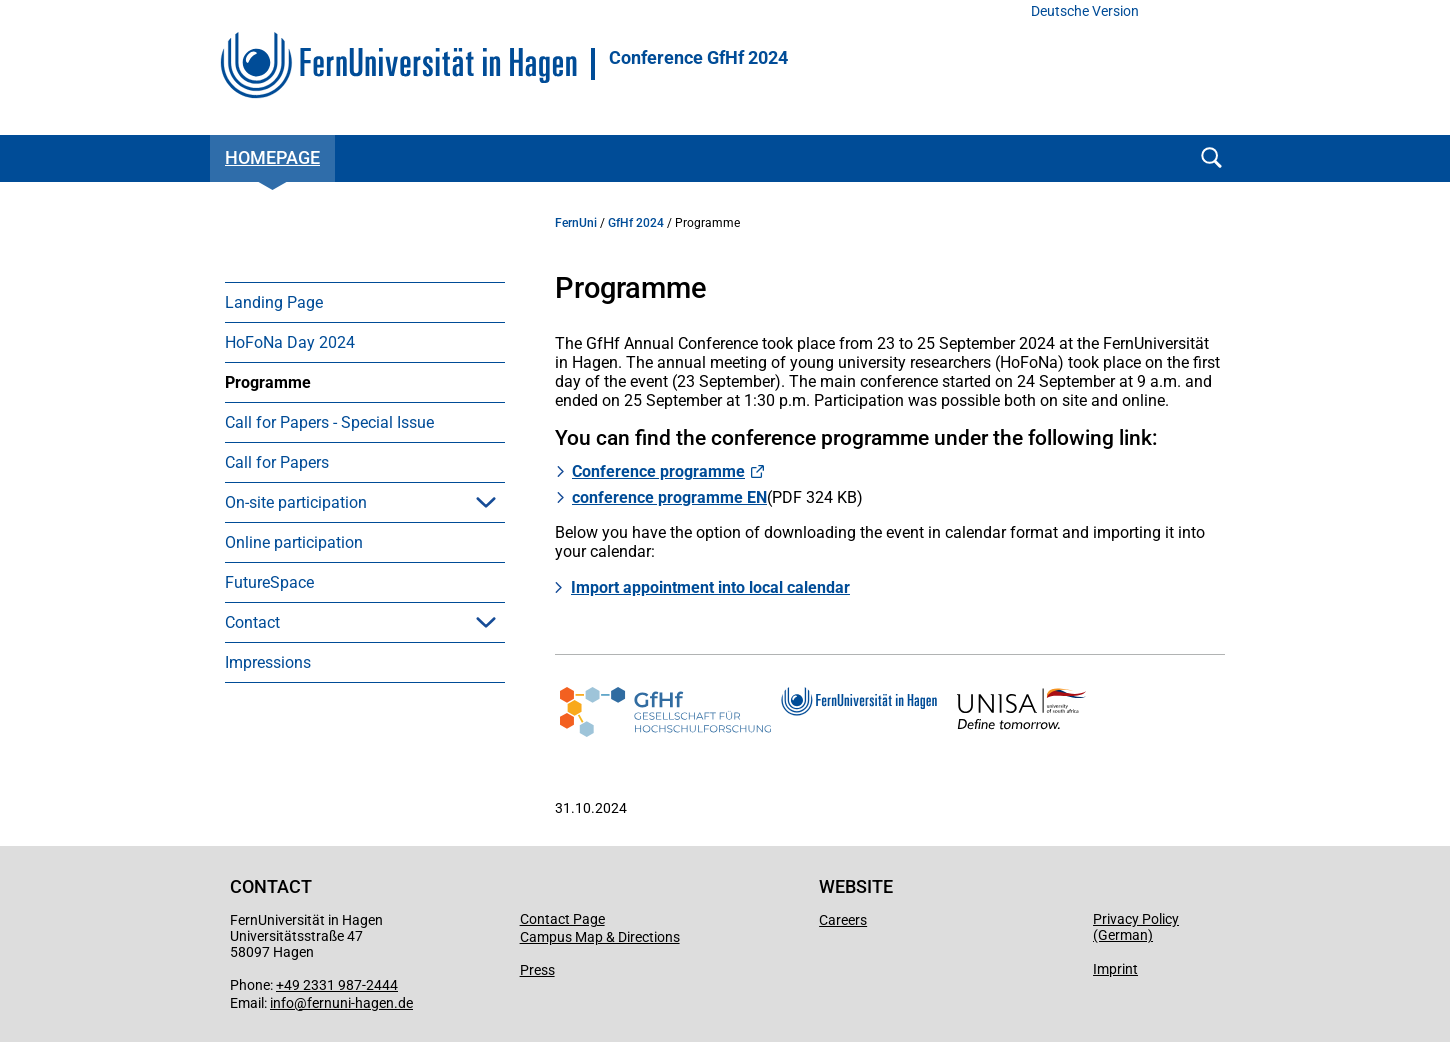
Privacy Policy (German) (1136, 927)
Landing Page (274, 302)
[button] (486, 502)
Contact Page (562, 919)
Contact (252, 622)
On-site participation (296, 502)
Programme (268, 382)
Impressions (268, 662)
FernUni (576, 223)
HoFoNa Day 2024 (290, 342)
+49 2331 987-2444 (337, 985)
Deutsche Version (1085, 11)
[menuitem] (365, 302)
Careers (843, 920)
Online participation (294, 542)
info (282, 1003)
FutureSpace (269, 582)
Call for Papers (277, 462)
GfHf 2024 (636, 223)
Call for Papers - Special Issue (329, 422)
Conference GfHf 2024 (698, 58)
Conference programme (658, 471)
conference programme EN (669, 497)
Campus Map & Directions (600, 937)
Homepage (272, 157)
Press (537, 970)
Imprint (1115, 969)
